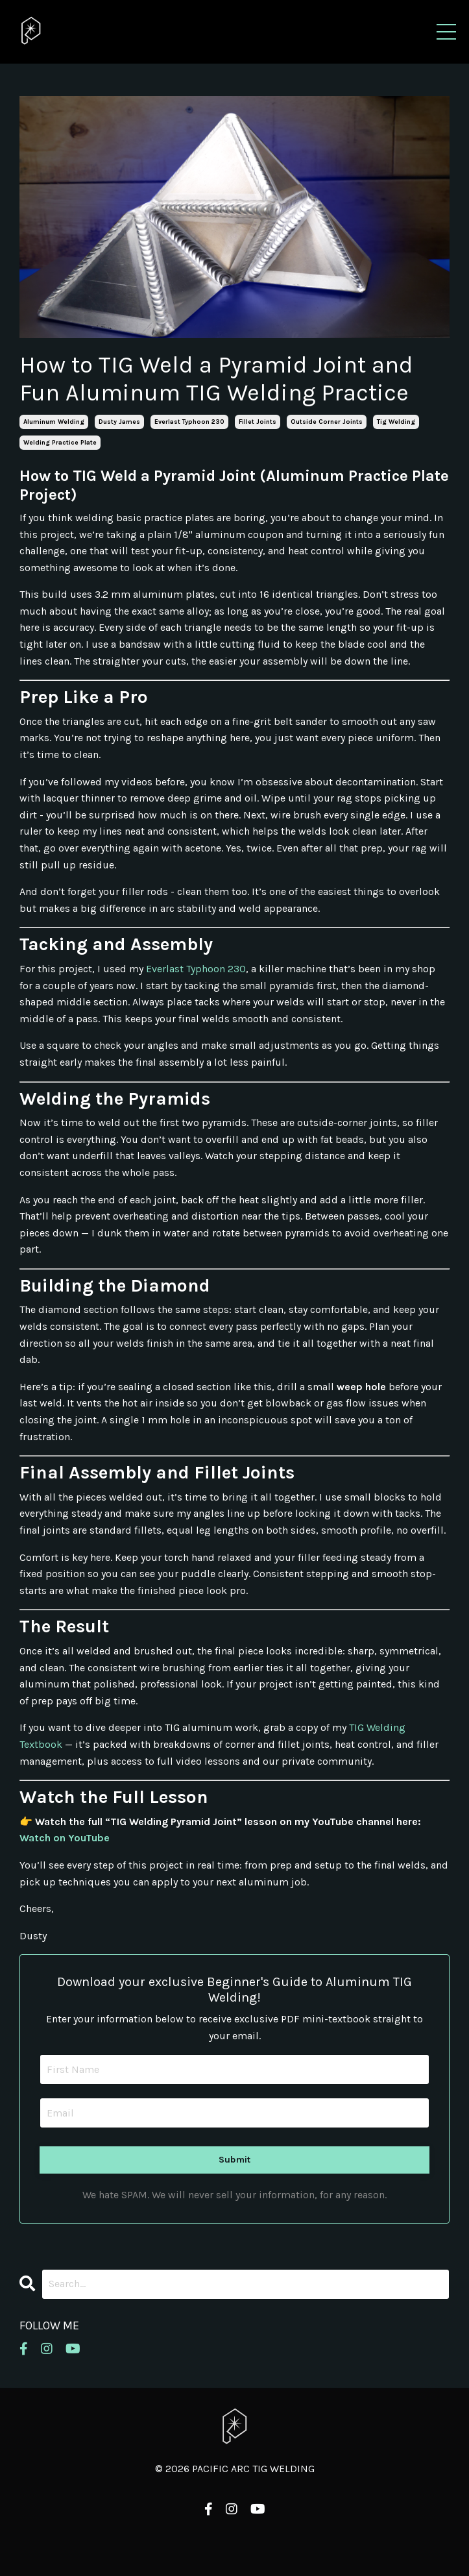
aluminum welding (53, 422)
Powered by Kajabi (235, 2541)
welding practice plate (60, 443)
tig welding (396, 422)
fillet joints (257, 422)
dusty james (119, 422)
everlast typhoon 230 (189, 422)
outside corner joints (327, 422)
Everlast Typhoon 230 (196, 969)
